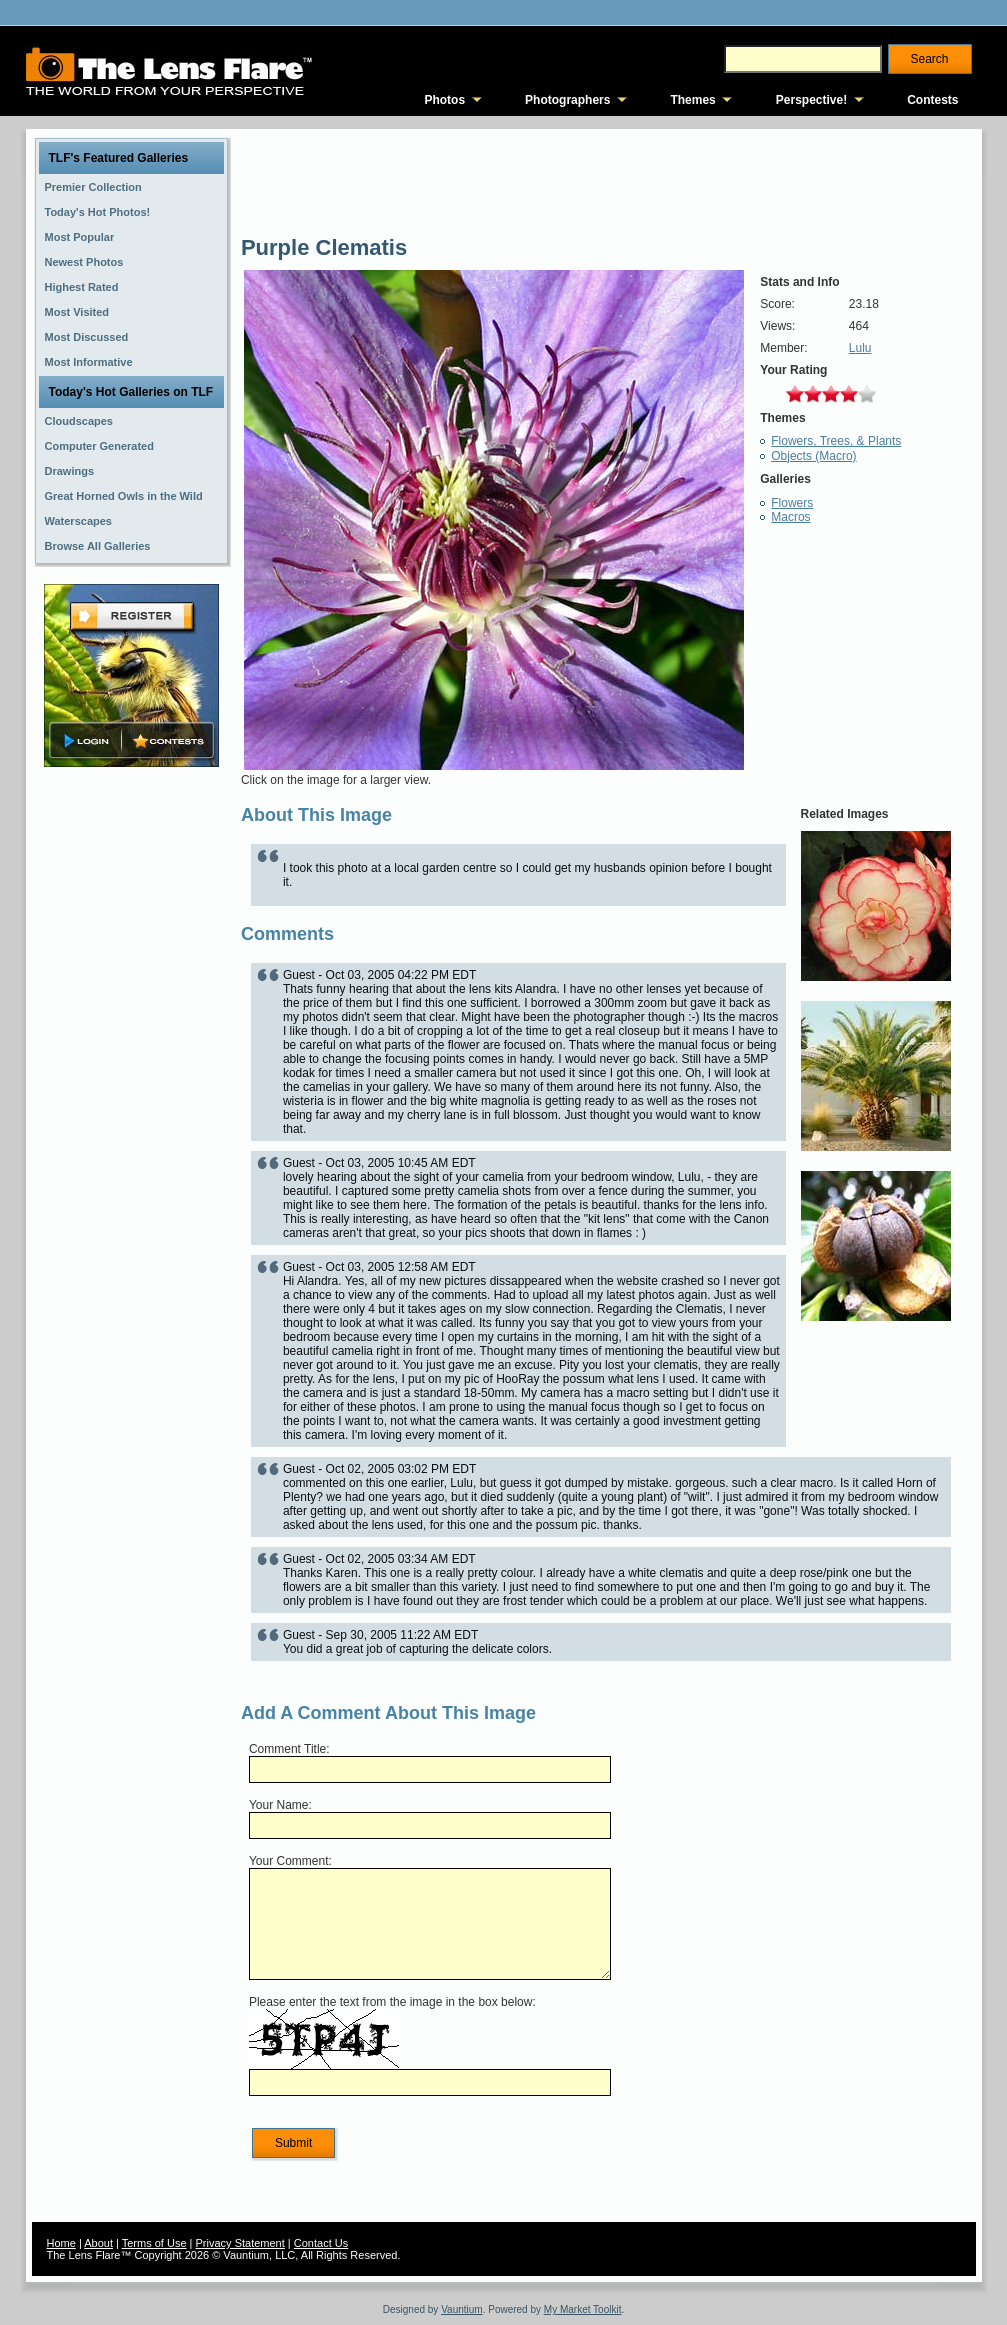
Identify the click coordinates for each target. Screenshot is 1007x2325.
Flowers (792, 503)
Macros (790, 517)
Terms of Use (154, 2243)
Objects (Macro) (813, 456)
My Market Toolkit (583, 2309)
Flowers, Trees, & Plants (836, 441)
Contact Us (321, 2243)
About (98, 2243)
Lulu (860, 348)
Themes (692, 100)
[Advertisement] (131, 1087)
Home (61, 2243)
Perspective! (811, 100)
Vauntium (462, 2309)
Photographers (567, 100)
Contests (932, 100)
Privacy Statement (240, 2243)
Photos (444, 100)
